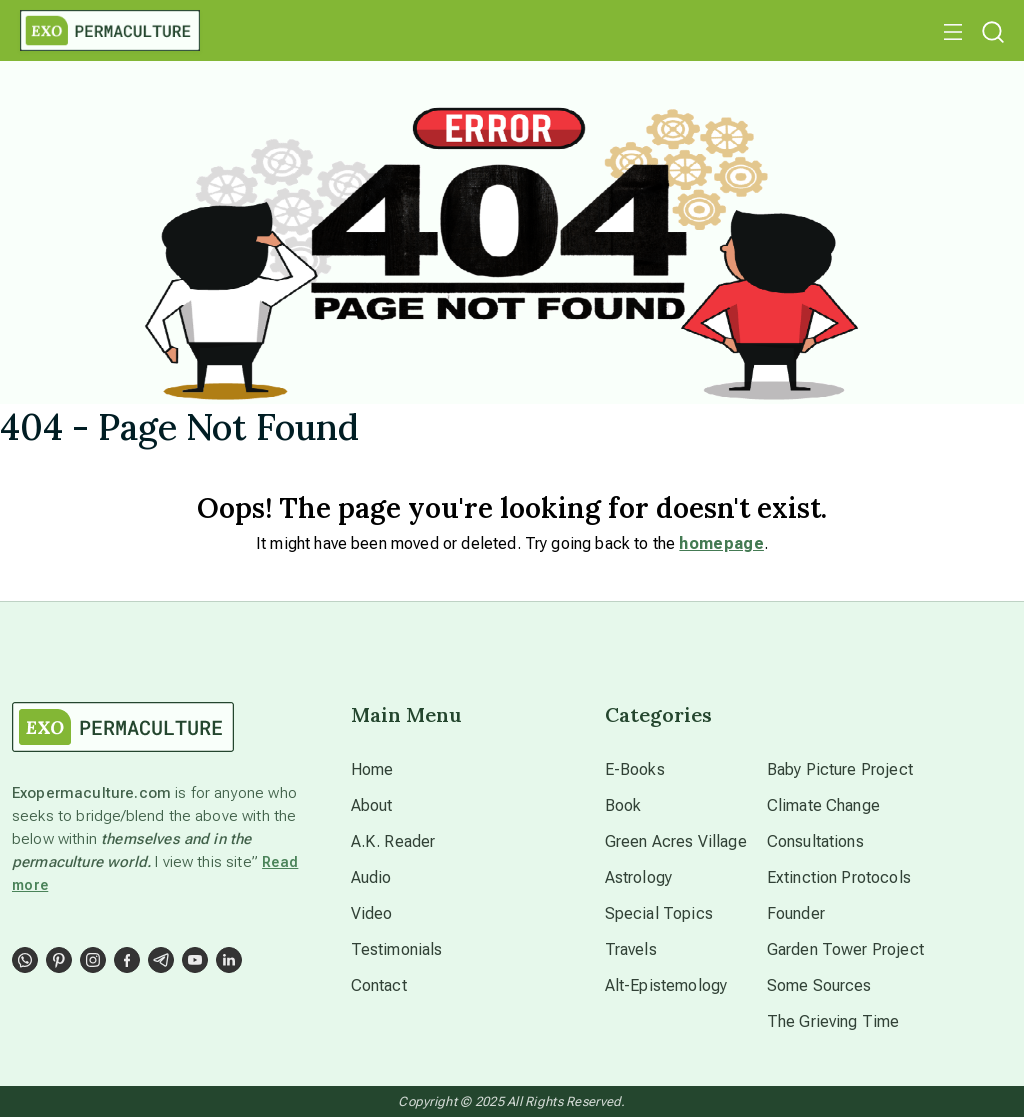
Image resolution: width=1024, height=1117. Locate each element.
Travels (631, 949)
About (372, 805)
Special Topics (659, 913)
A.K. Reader (393, 841)
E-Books (635, 769)
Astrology (638, 877)
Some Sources (819, 985)
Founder (796, 913)
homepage (721, 543)
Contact (379, 985)
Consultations (815, 841)
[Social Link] (25, 960)
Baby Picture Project (840, 769)
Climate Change (823, 805)
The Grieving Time (833, 1021)
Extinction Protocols (839, 877)
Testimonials (397, 949)
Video (372, 913)
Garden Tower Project (845, 949)
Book (623, 805)
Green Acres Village (676, 841)
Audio (371, 877)
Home (372, 769)
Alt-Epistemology (666, 985)
